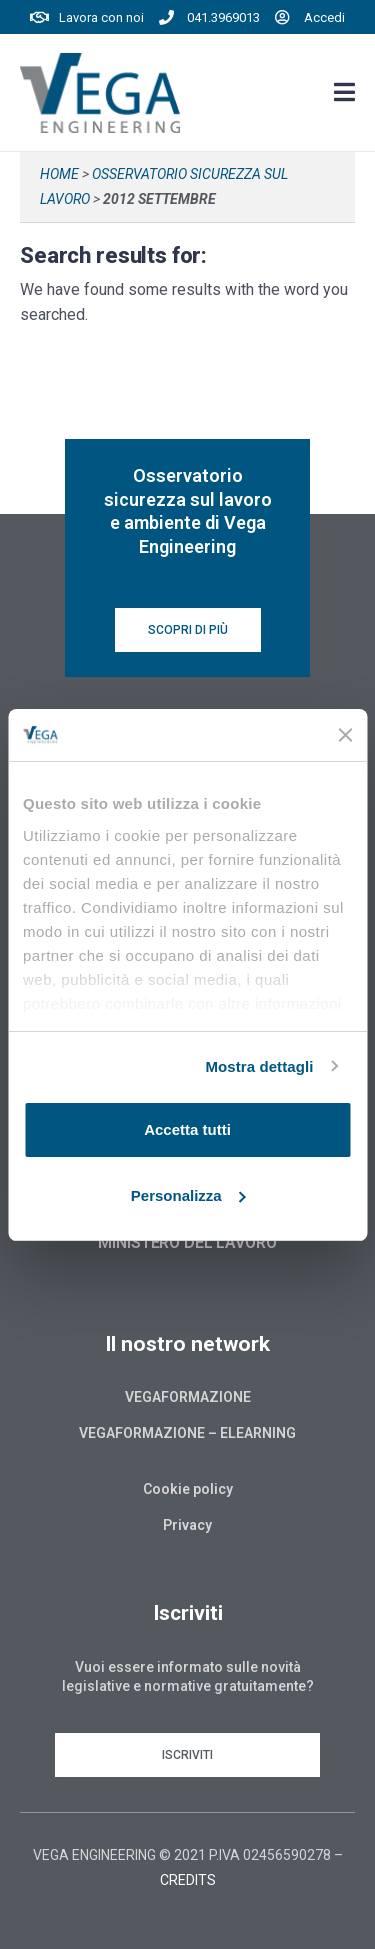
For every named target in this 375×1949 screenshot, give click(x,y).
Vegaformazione (188, 1397)
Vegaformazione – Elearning (187, 1433)
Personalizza (188, 1195)
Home (59, 174)
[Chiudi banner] (345, 735)
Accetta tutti (187, 1129)
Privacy (187, 1525)
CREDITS (188, 1880)
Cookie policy (188, 1489)
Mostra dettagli (259, 1066)
